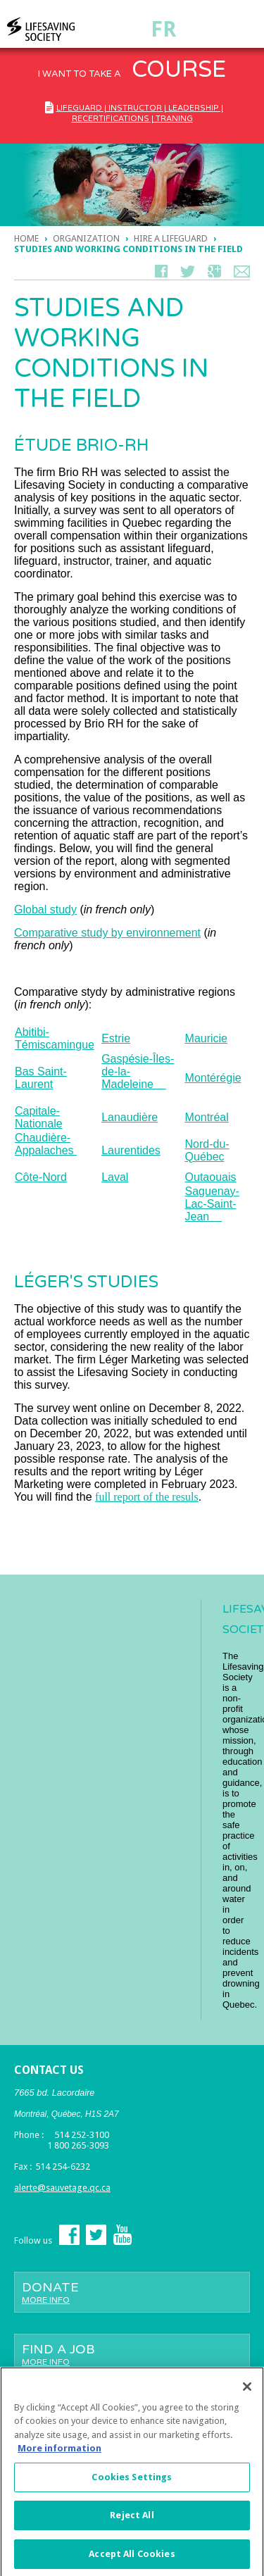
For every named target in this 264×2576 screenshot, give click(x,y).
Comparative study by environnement (107, 933)
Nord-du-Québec (207, 1150)
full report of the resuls (147, 1497)
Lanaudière (129, 1117)
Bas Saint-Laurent (41, 1077)
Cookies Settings (132, 2482)
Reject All (131, 2520)
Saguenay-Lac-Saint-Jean (212, 1204)
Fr (163, 29)
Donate (132, 2292)
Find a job (132, 2354)
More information (59, 2454)
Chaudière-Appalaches (46, 1144)
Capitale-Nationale (39, 1117)
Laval (114, 1177)
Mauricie (206, 1038)
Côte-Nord (41, 1177)
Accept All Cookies (132, 2559)
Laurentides (131, 1150)
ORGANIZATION (86, 238)
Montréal (207, 1117)
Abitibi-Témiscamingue (54, 1038)
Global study (45, 909)
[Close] (247, 2392)
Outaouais (211, 1177)
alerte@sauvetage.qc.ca (62, 2187)
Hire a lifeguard (171, 238)
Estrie (115, 1038)
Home (26, 238)
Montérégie (213, 1078)
